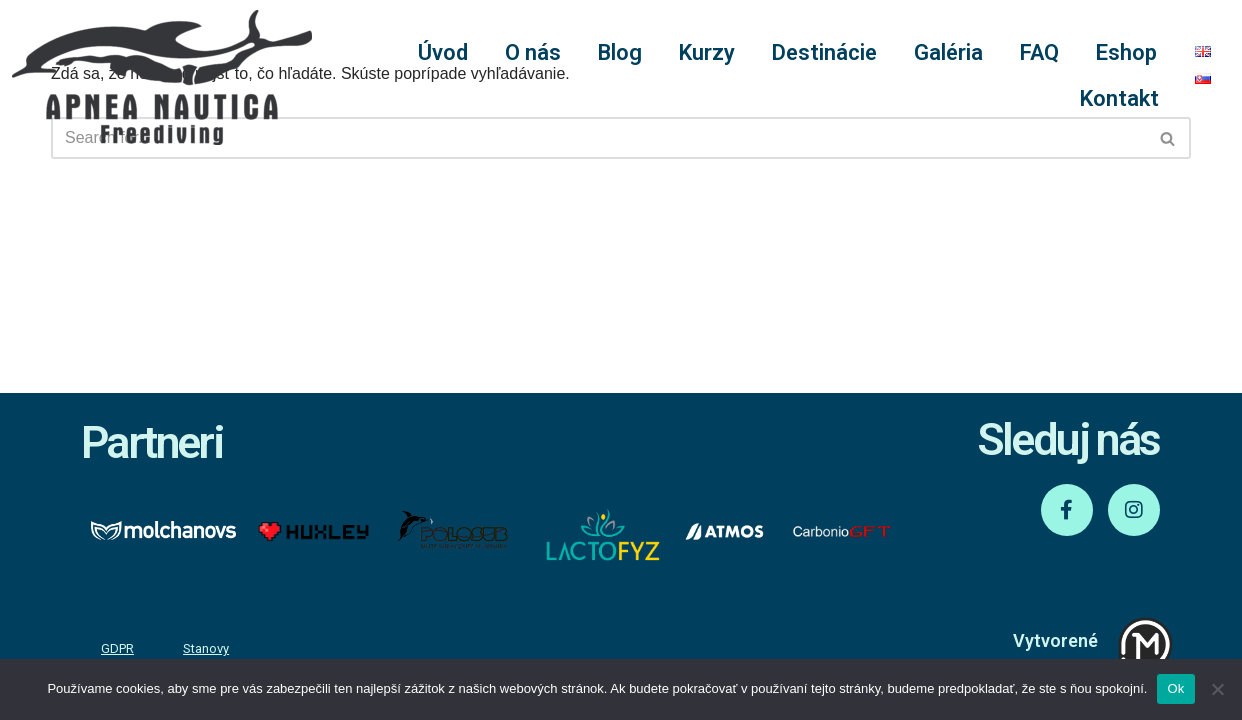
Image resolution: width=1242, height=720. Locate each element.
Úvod (443, 52)
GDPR (117, 648)
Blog (620, 52)
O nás (533, 52)
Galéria (948, 52)
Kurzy (707, 52)
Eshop (1126, 52)
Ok (1175, 688)
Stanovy (206, 648)
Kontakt (1119, 98)
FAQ (1039, 52)
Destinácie (824, 52)
